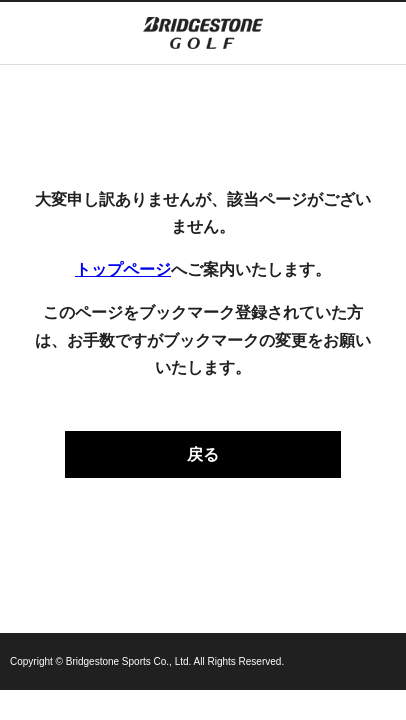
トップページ (123, 269)
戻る (203, 454)
